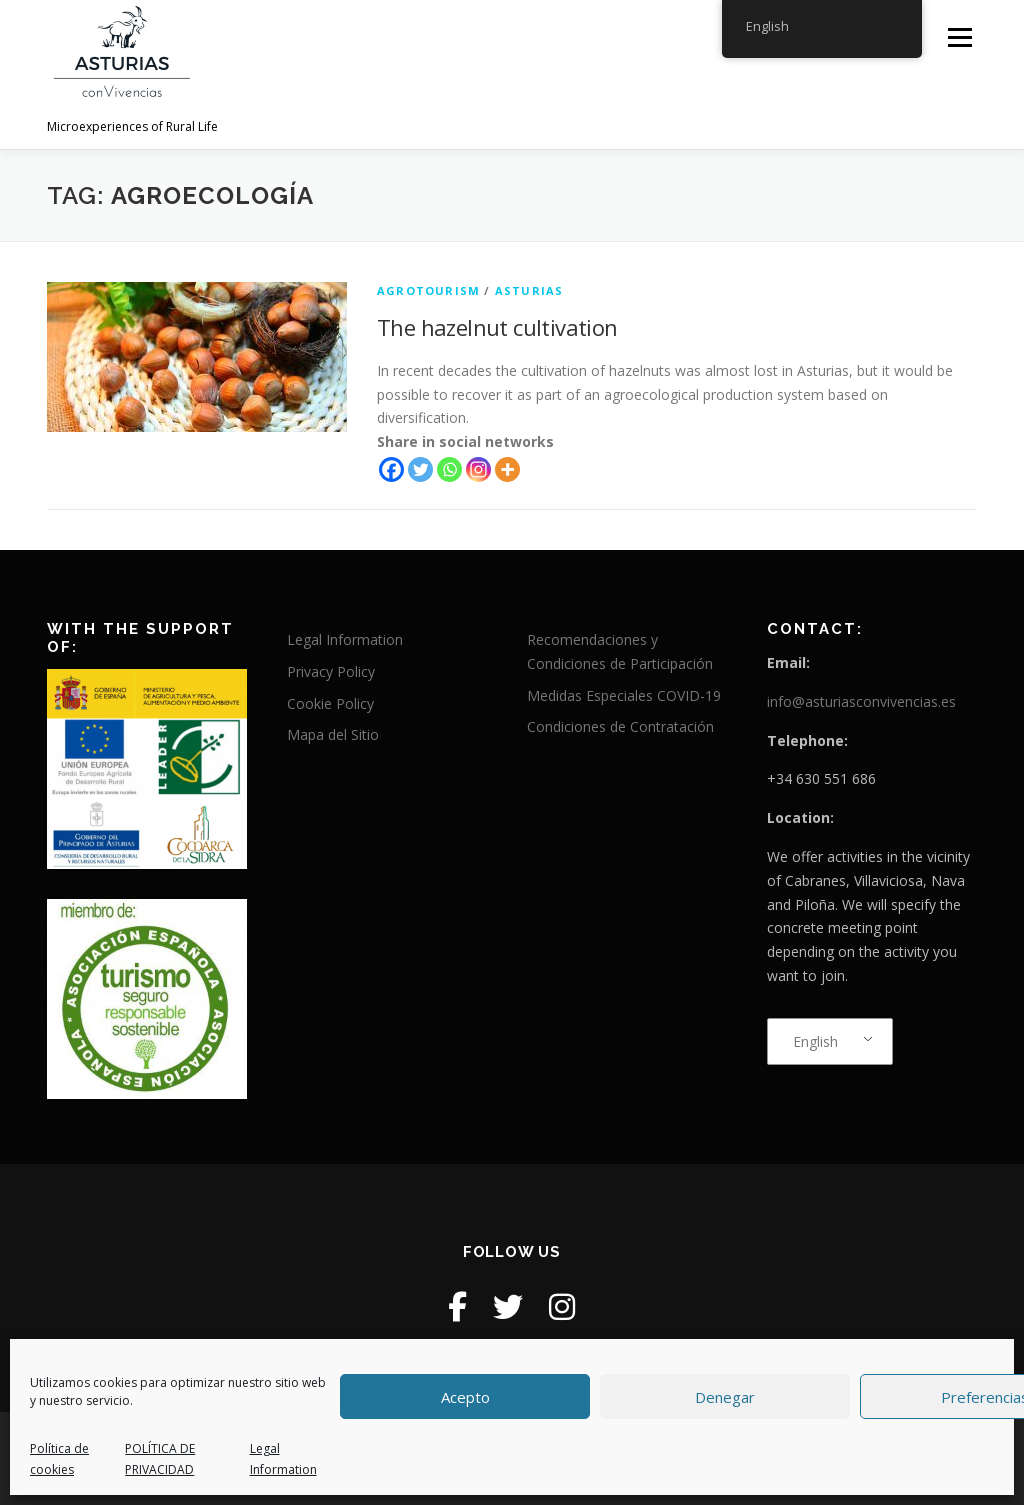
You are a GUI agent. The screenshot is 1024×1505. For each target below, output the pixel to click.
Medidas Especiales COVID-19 (624, 695)
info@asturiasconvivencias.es (861, 701)
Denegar (725, 1397)
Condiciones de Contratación (620, 726)
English (815, 1041)
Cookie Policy (330, 703)
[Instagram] (478, 469)
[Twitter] (420, 469)
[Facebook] (391, 469)
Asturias (529, 290)
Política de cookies (59, 1458)
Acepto (465, 1397)
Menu (959, 37)
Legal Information (283, 1458)
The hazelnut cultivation (497, 327)
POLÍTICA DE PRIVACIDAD (160, 1458)
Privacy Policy (331, 671)
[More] (507, 469)
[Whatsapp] (449, 469)
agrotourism (428, 290)
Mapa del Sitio (333, 734)
